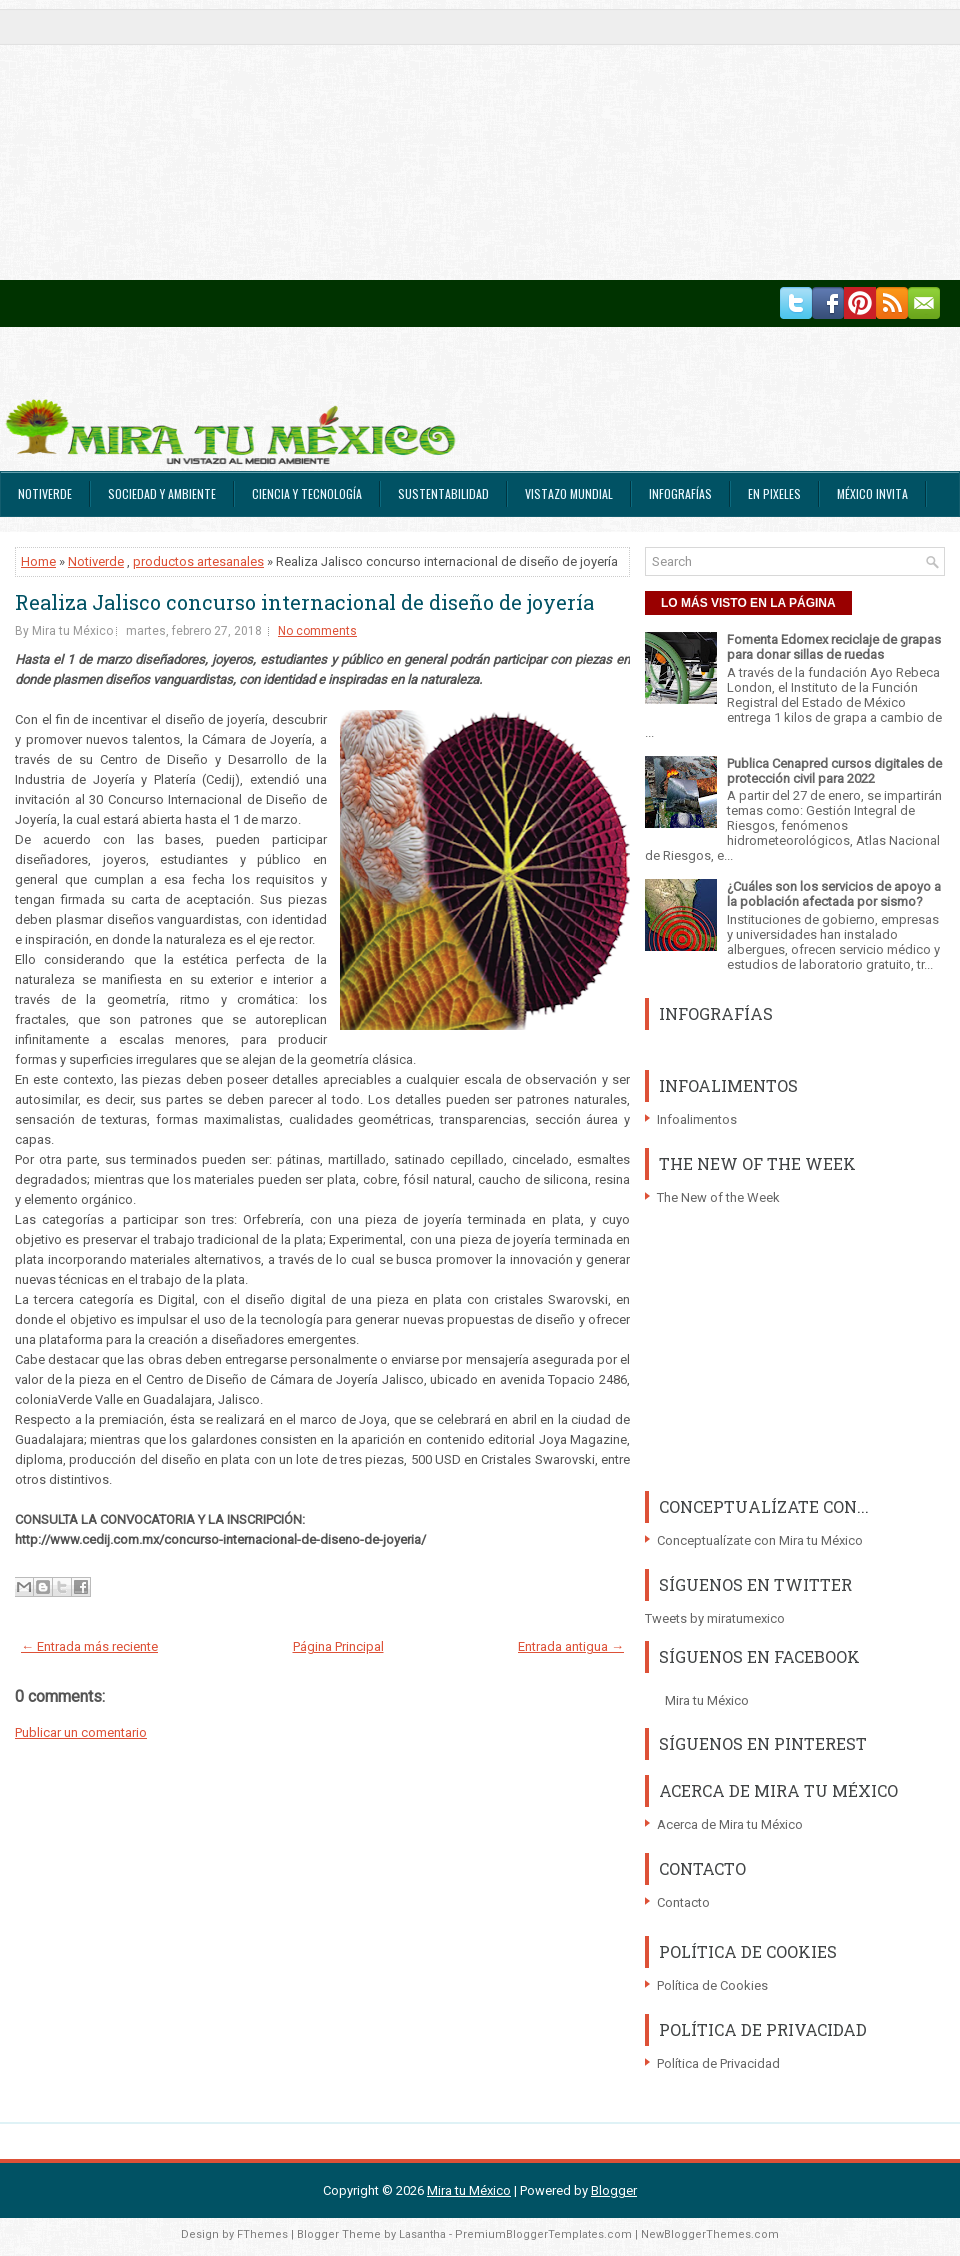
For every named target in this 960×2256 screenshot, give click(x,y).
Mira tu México (707, 1700)
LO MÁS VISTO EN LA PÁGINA (748, 603)
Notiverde (45, 493)
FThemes (262, 2234)
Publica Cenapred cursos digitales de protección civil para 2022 (834, 771)
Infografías (680, 493)
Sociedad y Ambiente (162, 493)
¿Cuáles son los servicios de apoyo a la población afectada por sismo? (834, 894)
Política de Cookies (712, 1985)
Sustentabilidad (443, 493)
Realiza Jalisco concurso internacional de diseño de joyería (304, 602)
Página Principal (338, 1646)
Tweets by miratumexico (715, 1618)
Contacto (683, 1902)
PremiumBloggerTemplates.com (543, 2234)
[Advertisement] (466, 140)
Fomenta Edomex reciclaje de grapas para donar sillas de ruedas (834, 647)
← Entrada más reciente (89, 1646)
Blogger (614, 2190)
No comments (317, 631)
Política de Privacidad (718, 2063)
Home (38, 561)
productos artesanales (198, 561)
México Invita (872, 493)
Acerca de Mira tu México (730, 1824)
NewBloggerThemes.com (710, 2234)
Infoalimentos (697, 1119)
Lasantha (422, 2234)
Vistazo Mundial (569, 493)
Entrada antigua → (571, 1646)
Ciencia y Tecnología (307, 493)
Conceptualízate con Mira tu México (760, 1540)
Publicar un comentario (81, 1732)
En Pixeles (774, 493)
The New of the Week (718, 1197)
